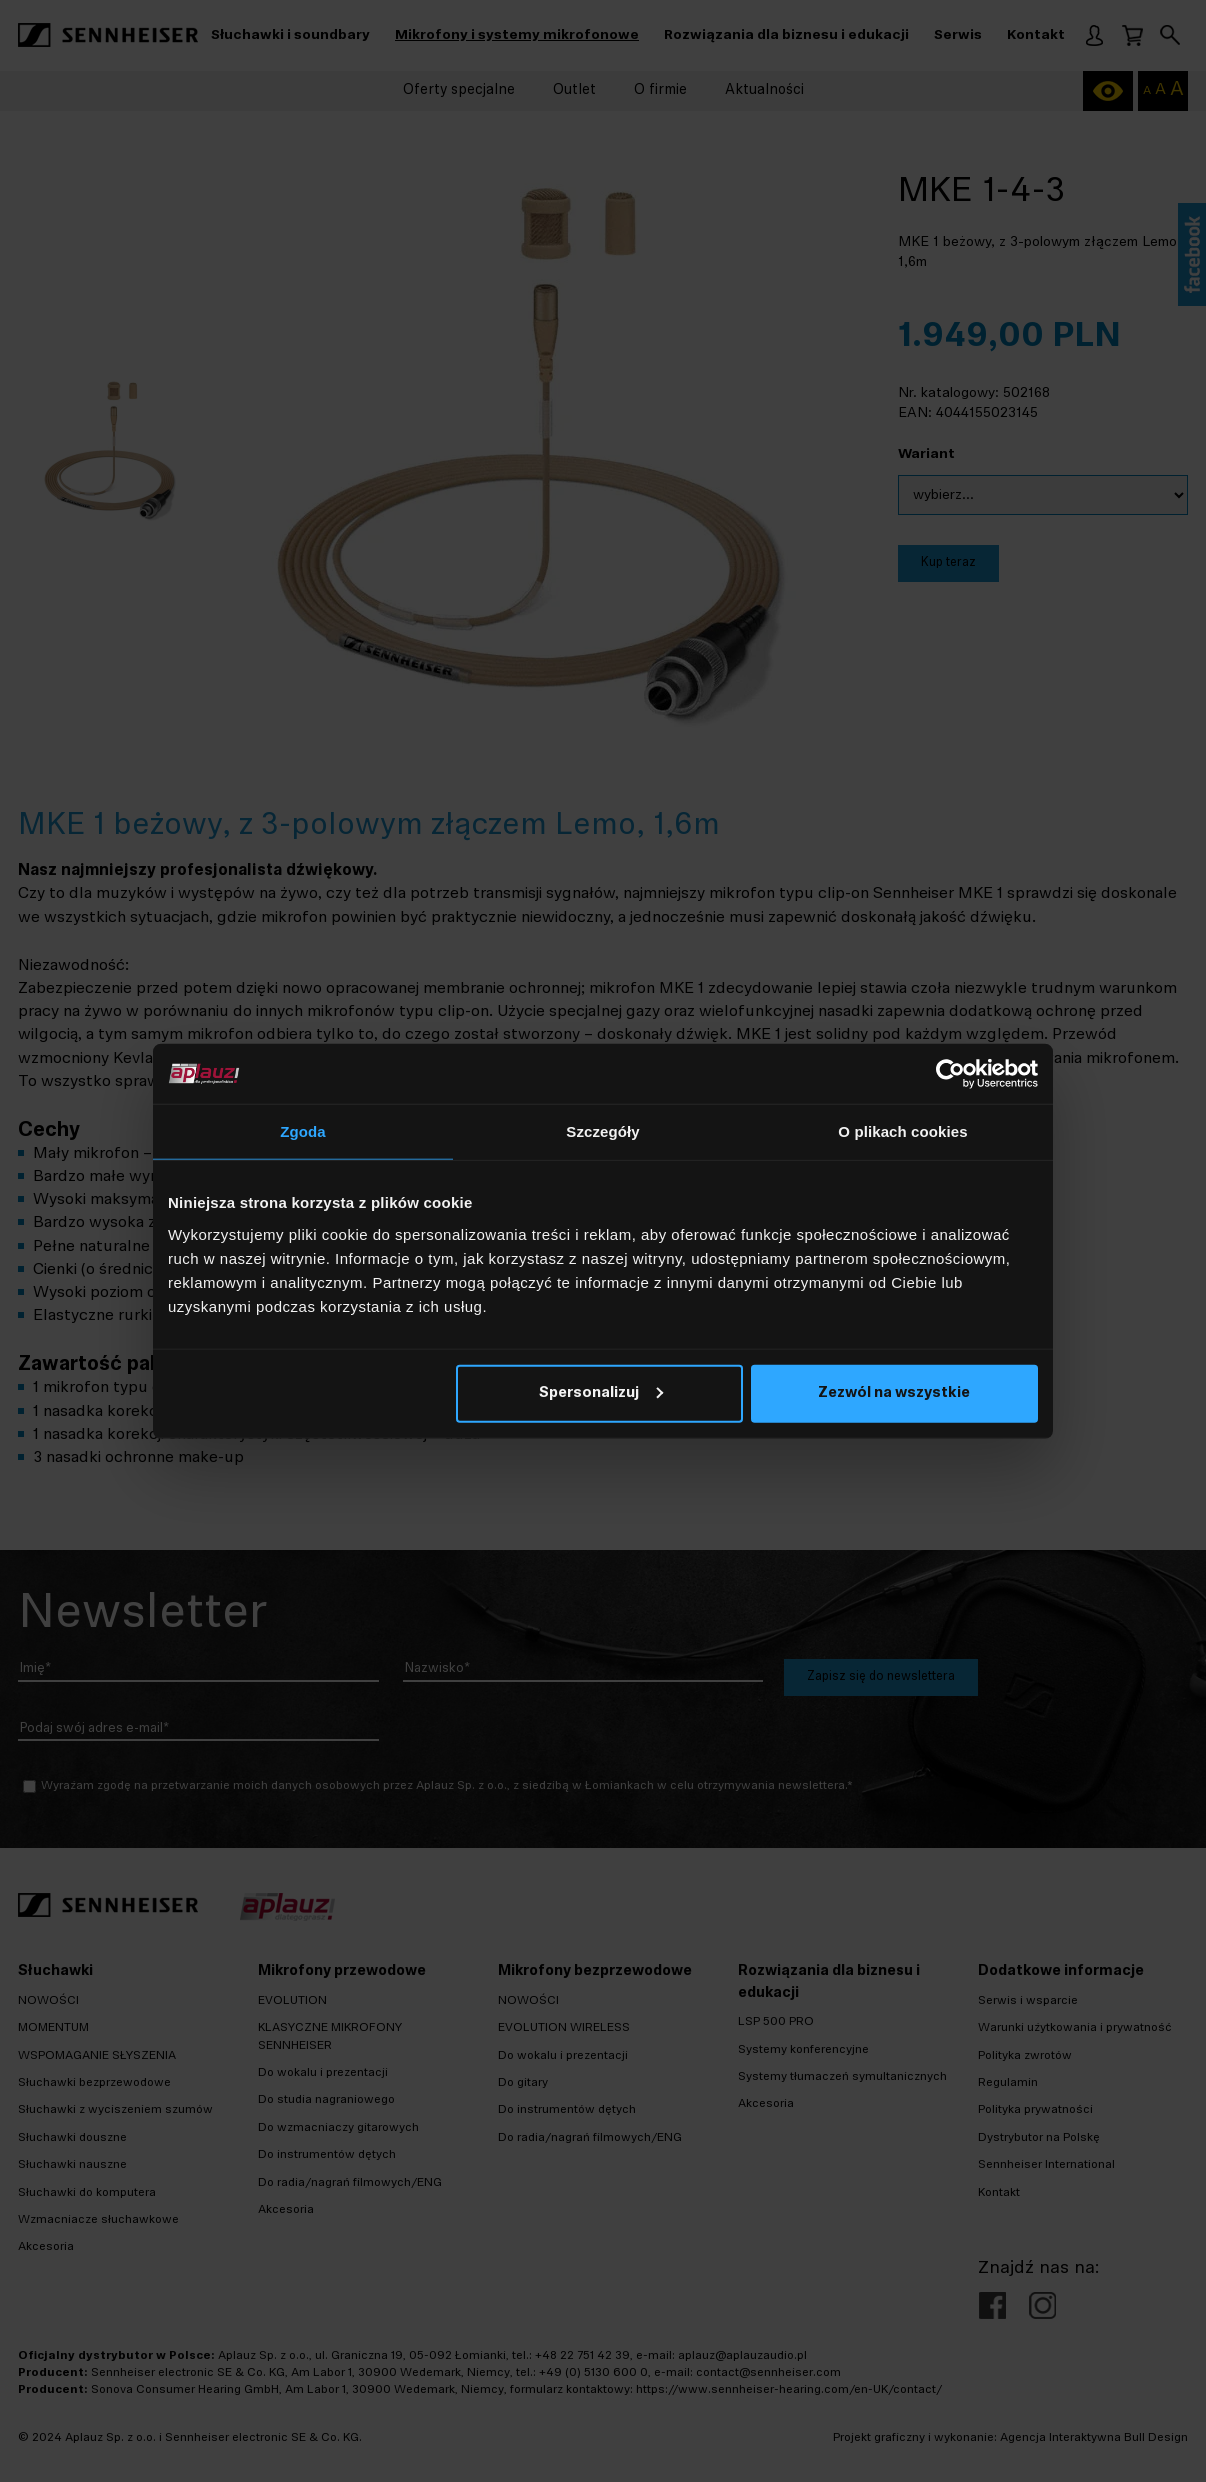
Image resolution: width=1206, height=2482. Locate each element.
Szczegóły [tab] (602, 1131)
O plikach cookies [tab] (902, 1131)
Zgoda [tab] (303, 1131)
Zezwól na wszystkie (894, 1392)
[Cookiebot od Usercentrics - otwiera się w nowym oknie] (950, 1074)
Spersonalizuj (601, 1392)
